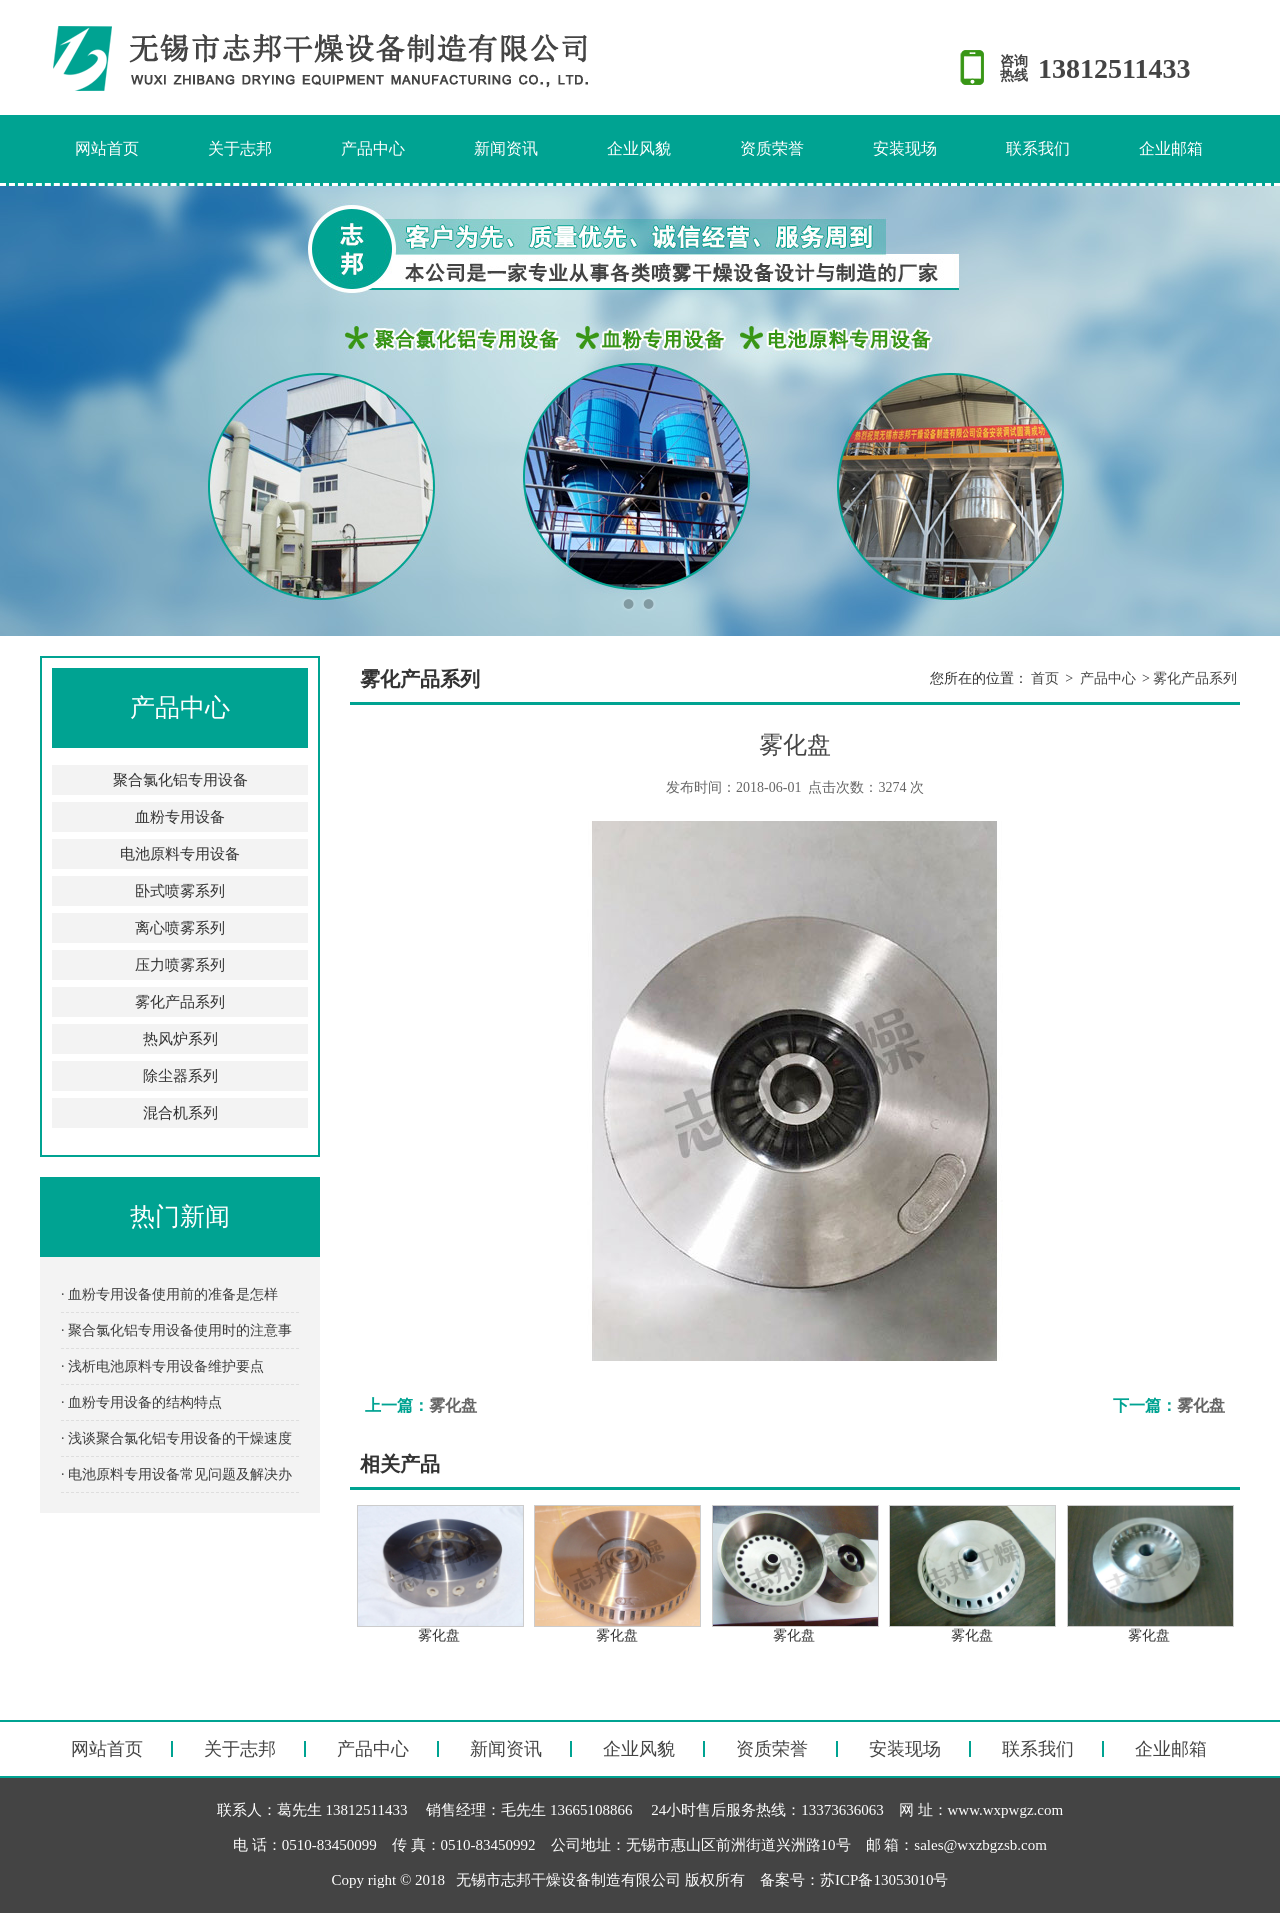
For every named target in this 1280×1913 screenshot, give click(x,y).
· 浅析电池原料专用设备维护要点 (162, 1366)
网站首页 (107, 148)
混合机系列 (180, 1113)
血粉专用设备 (180, 817)
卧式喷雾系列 (180, 891)
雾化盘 (453, 1405)
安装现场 (905, 148)
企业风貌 (639, 148)
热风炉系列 (180, 1039)
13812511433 (1114, 68)
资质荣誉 (772, 148)
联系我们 (1038, 148)
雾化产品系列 (180, 1002)
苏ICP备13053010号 (884, 1880)
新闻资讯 (506, 148)
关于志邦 (240, 148)
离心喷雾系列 (180, 928)
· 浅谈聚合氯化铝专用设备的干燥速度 (176, 1438)
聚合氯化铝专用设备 (180, 780)
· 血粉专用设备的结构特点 (141, 1402)
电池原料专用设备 (180, 854)
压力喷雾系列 (180, 965)
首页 (1045, 678)
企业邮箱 (1171, 148)
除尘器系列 (180, 1076)
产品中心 (373, 148)
